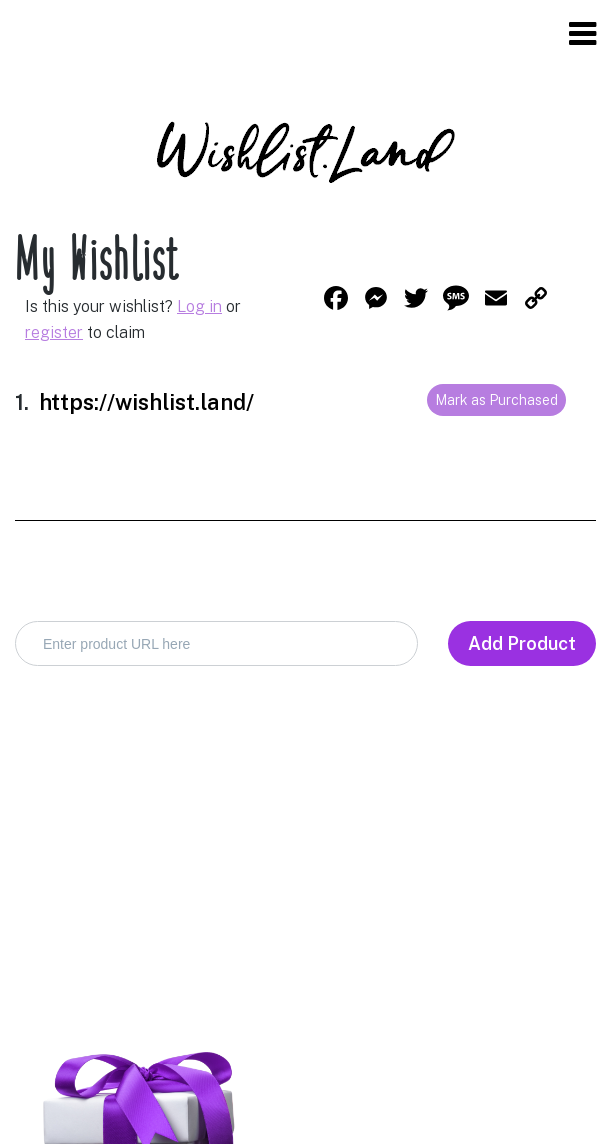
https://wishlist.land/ (146, 402)
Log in (199, 306)
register (54, 332)
